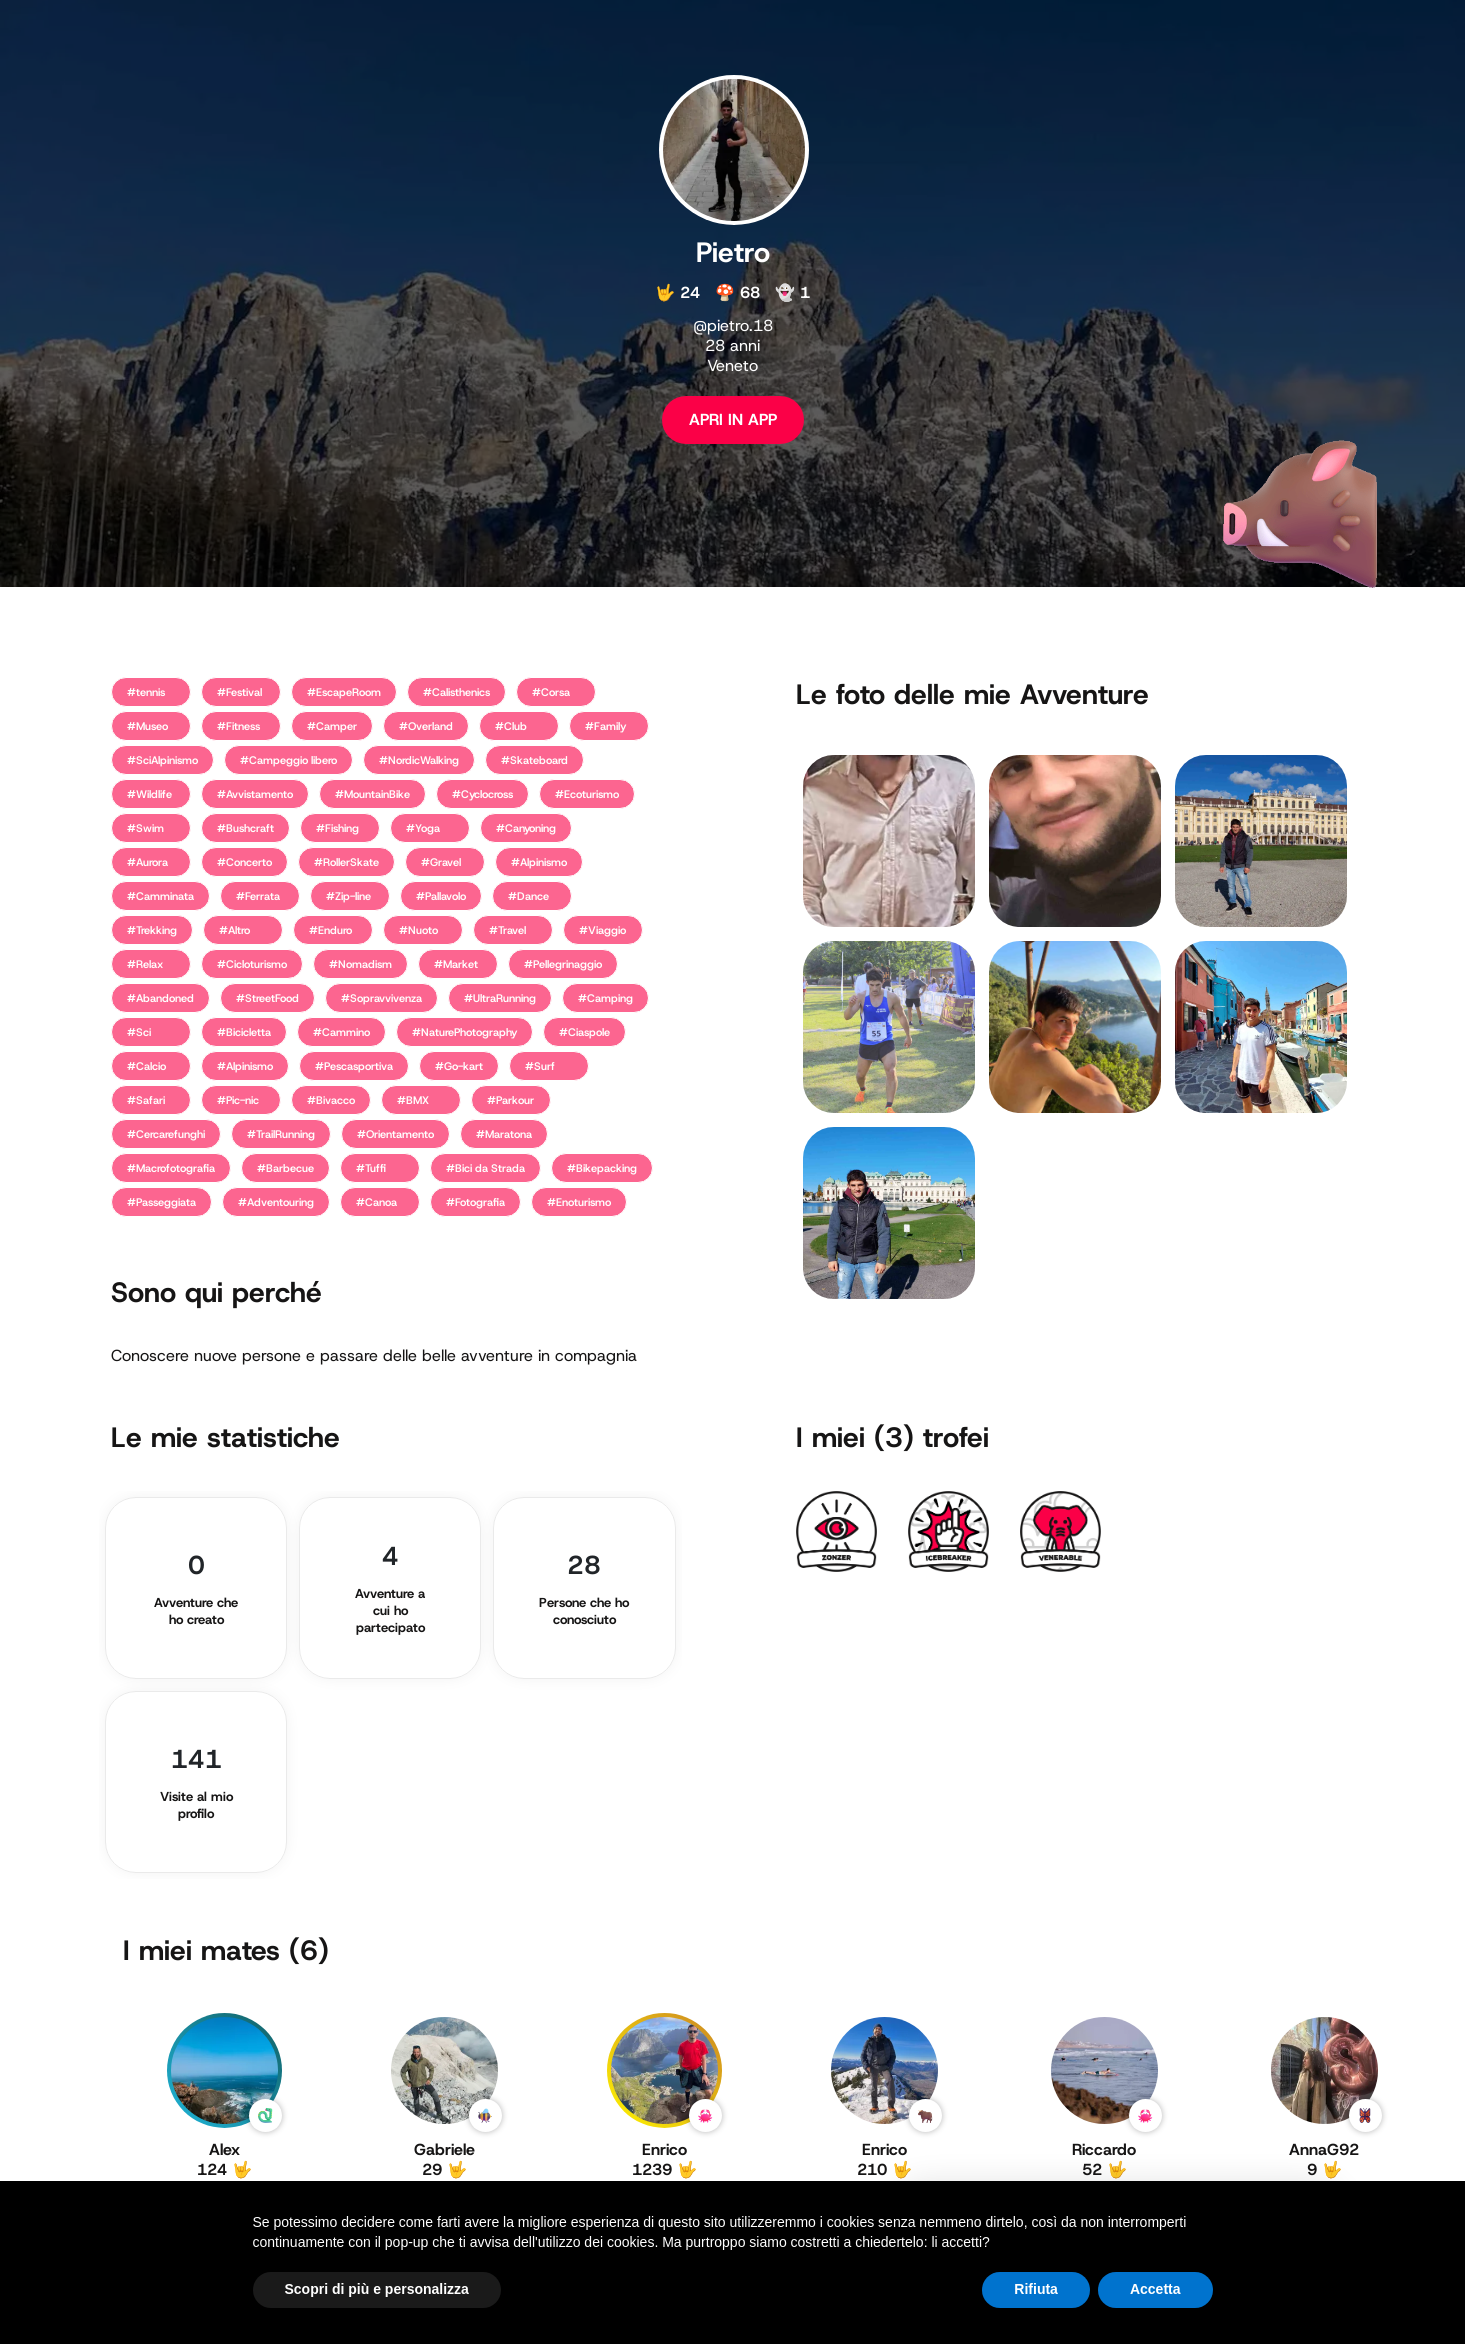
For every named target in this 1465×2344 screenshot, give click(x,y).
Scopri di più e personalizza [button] (377, 2289)
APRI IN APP (733, 419)
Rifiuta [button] (1036, 2289)
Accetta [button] (1155, 2289)
